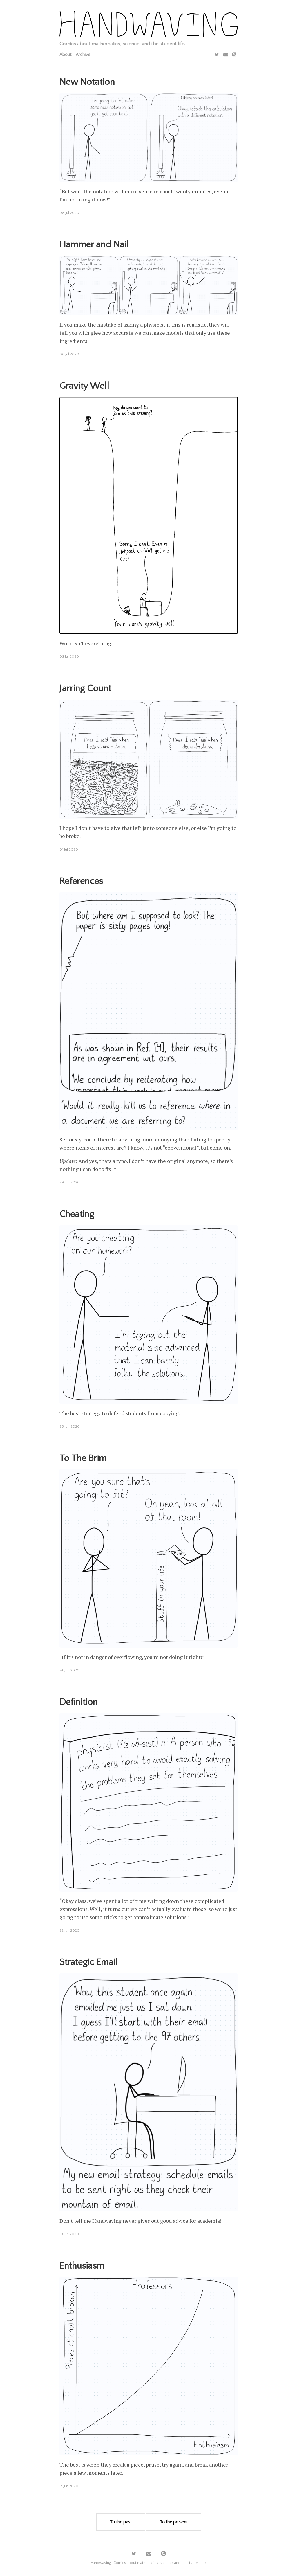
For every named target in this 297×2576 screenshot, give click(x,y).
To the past (121, 2522)
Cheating (76, 1214)
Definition (78, 1702)
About (65, 54)
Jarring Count (85, 688)
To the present (174, 2522)
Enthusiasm (81, 2266)
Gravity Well (84, 386)
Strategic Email (88, 1962)
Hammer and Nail (94, 244)
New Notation (87, 82)
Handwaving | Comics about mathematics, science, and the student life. (148, 2563)
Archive (83, 54)
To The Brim (83, 1458)
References (81, 881)
